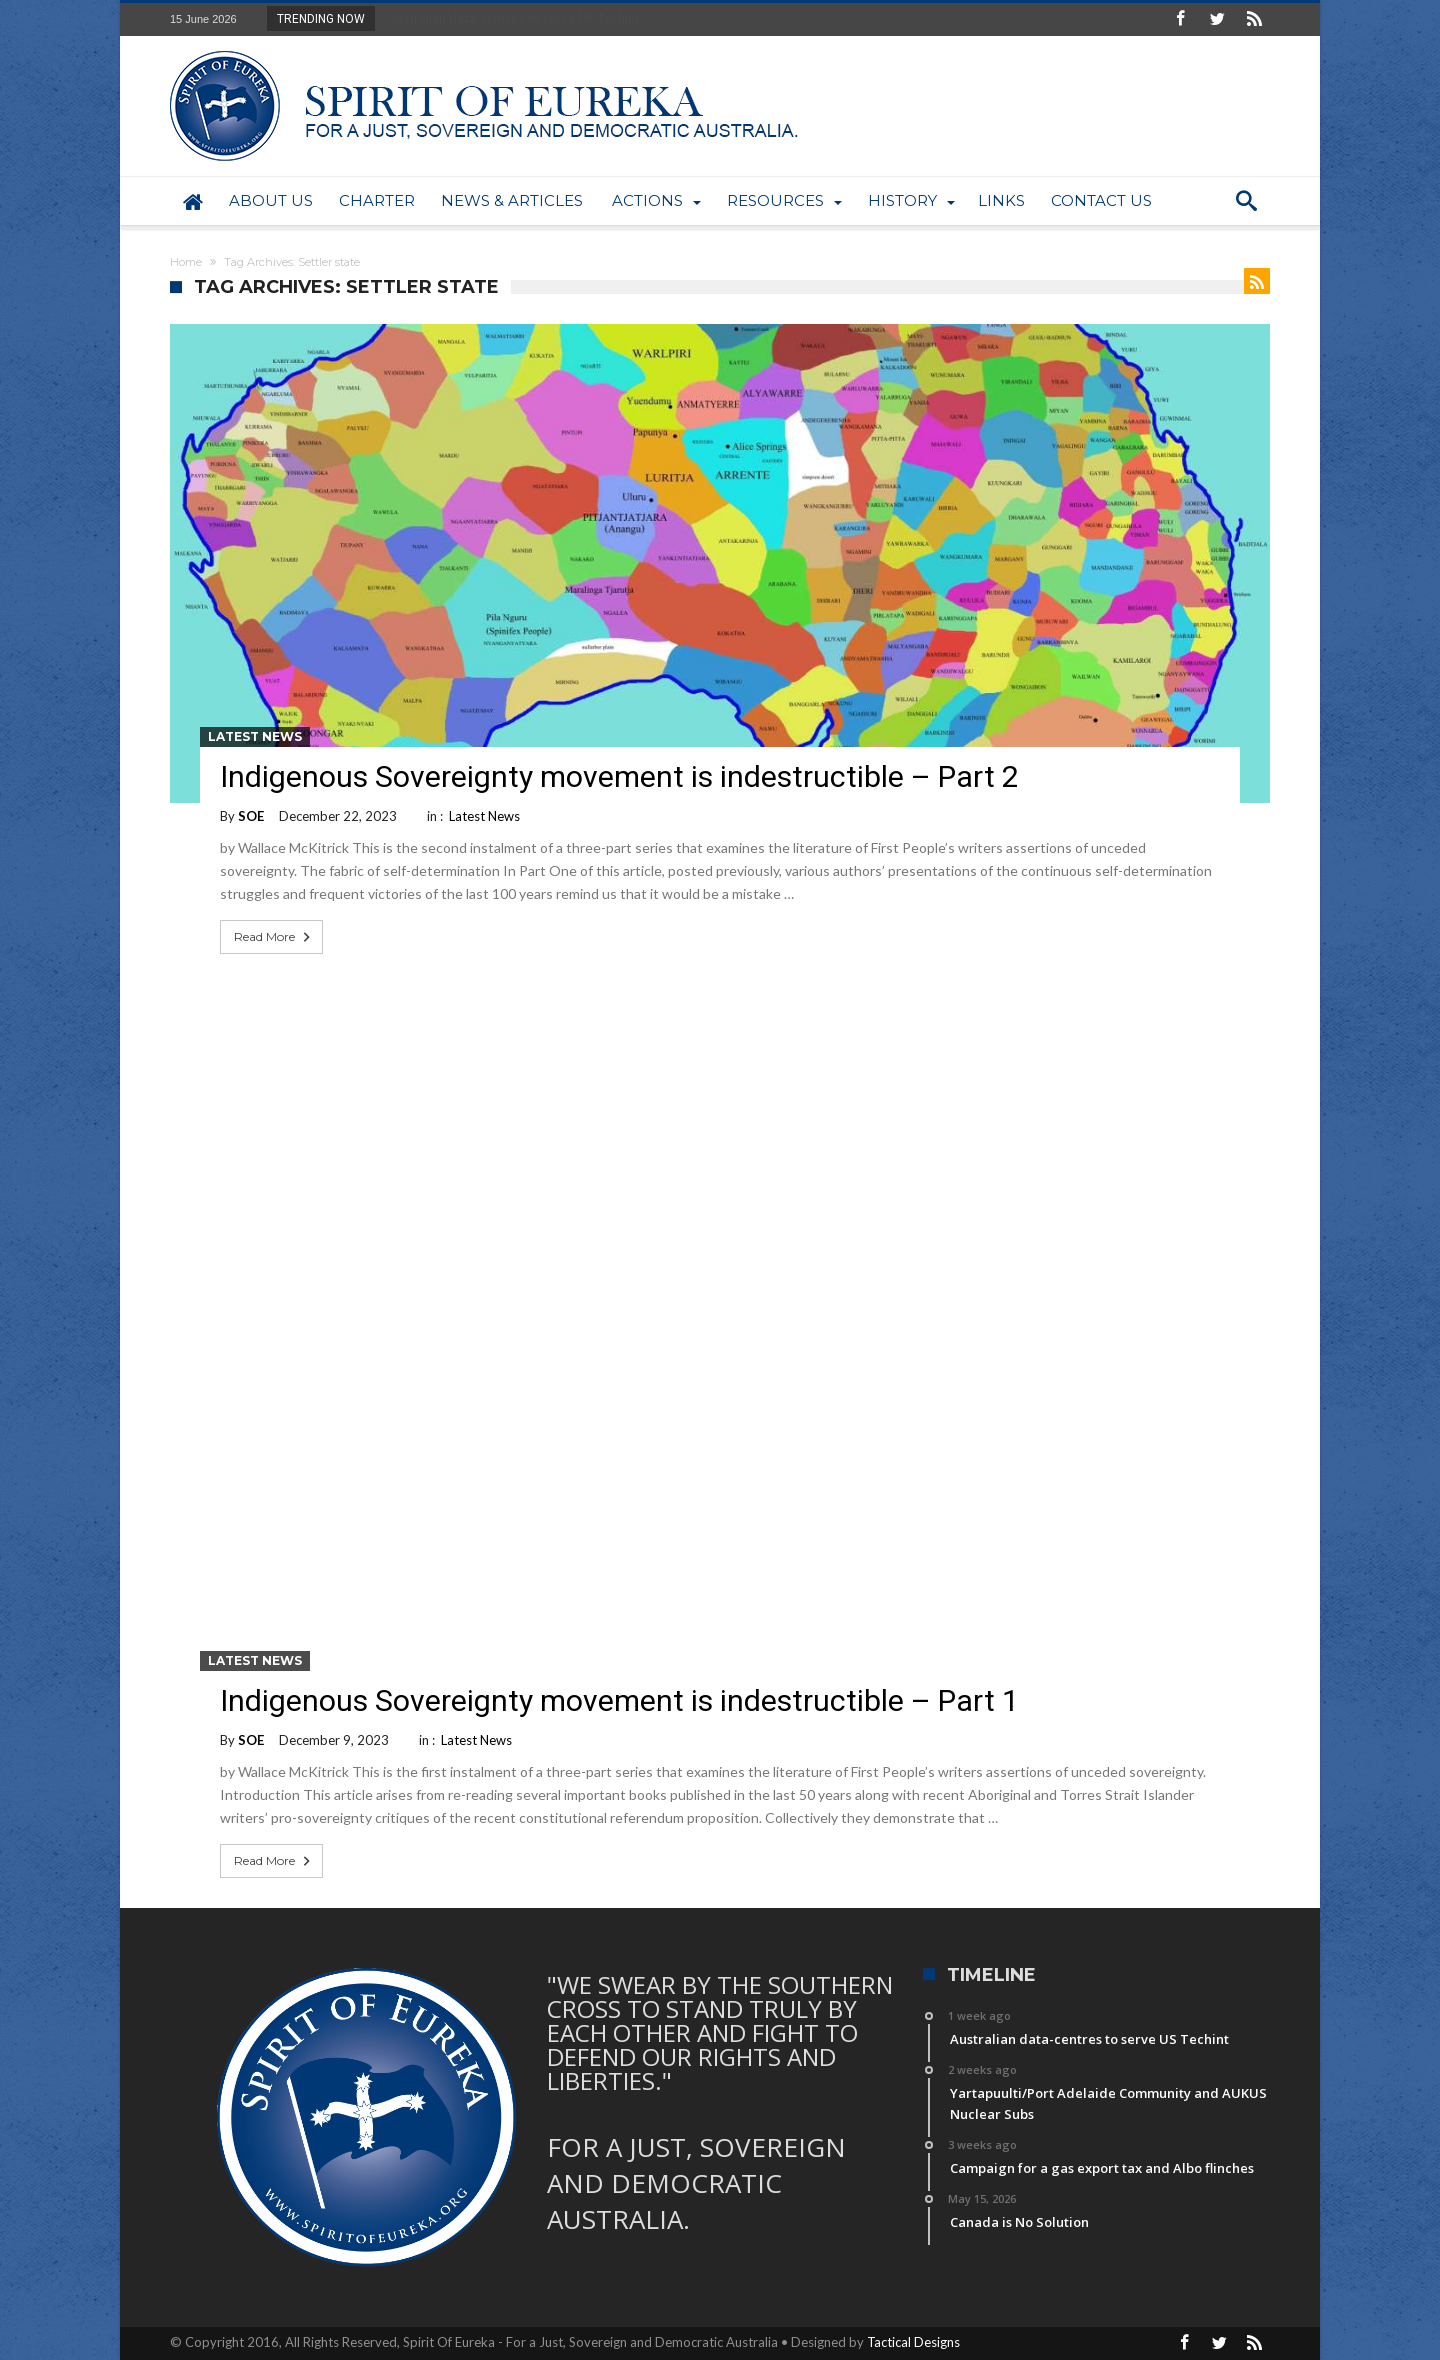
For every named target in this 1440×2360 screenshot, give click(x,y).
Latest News (255, 736)
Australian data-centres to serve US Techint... (513, 18)
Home (186, 262)
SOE (251, 816)
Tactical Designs (913, 2342)
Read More (274, 937)
